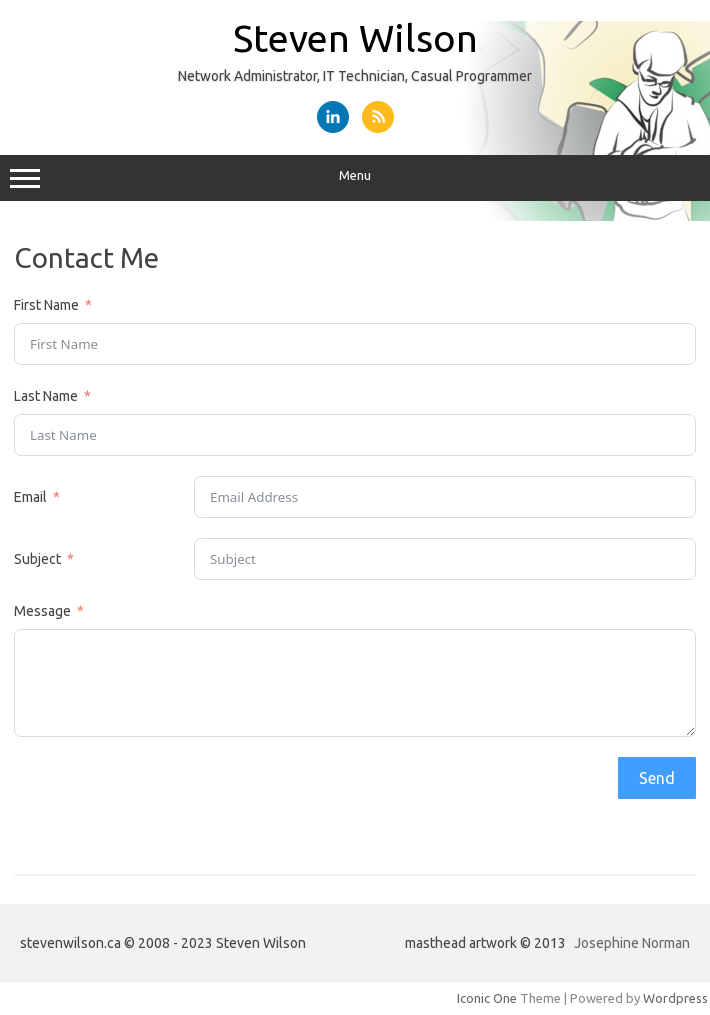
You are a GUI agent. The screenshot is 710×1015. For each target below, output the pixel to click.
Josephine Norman (632, 943)
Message (42, 611)
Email (30, 497)
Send (657, 778)
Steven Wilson (355, 38)
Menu (355, 178)
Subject (37, 559)
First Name (46, 305)
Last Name (46, 396)
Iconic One (487, 998)
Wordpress (675, 998)
